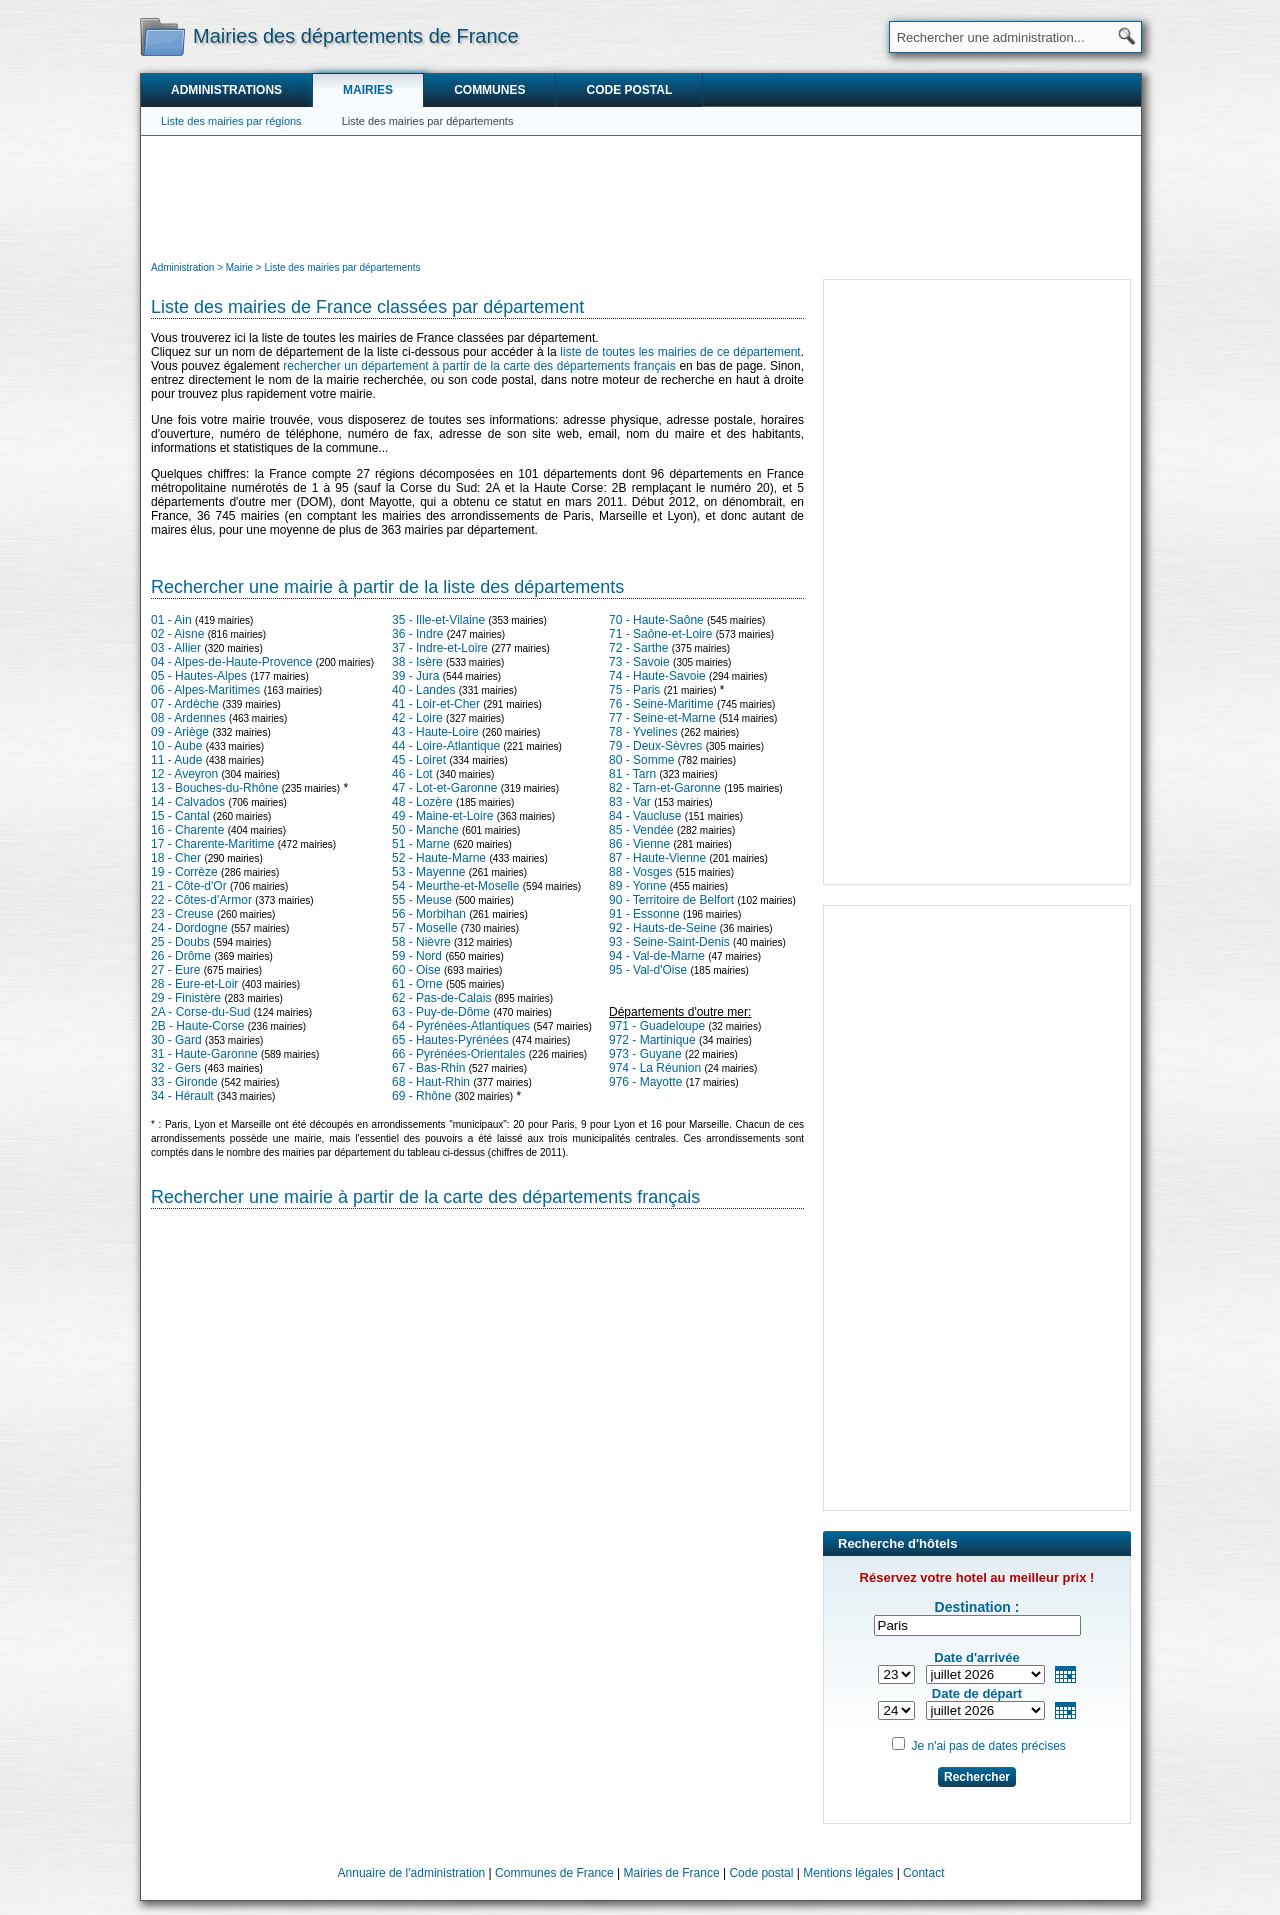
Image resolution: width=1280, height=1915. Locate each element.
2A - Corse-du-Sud (200, 1012)
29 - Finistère (186, 998)
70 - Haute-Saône (656, 620)
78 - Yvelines (643, 732)
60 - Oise (416, 970)
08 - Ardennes (188, 718)
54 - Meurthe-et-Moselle (455, 886)
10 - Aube (176, 746)
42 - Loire (417, 718)
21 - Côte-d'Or (189, 886)
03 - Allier (176, 648)
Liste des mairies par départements (428, 121)
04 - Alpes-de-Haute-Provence (231, 662)
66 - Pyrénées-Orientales (458, 1054)
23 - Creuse (182, 914)
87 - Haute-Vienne (657, 858)
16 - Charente (187, 830)
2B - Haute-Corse (197, 1026)
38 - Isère (417, 662)
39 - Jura (415, 676)
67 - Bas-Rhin (428, 1068)
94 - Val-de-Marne (657, 956)
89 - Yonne (637, 886)
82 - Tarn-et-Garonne (665, 788)
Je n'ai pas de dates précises (988, 1746)
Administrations (226, 90)
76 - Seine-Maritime (661, 704)
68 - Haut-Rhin (431, 1082)
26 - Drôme (181, 956)
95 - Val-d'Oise (648, 970)
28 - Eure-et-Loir (194, 984)
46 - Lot (412, 774)
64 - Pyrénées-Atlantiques (461, 1026)
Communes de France (554, 1873)
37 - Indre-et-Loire (440, 648)
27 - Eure (175, 970)
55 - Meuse (422, 900)
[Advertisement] (641, 196)
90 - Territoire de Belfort (671, 900)
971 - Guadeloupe (657, 1026)
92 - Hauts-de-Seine (662, 928)
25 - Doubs (180, 942)
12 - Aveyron (184, 774)
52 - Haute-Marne (439, 858)
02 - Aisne (177, 634)
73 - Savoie (639, 662)
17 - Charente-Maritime (212, 844)
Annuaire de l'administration (412, 1873)
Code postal (629, 90)
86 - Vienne (639, 844)
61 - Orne (417, 984)
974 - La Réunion (655, 1068)
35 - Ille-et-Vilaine (438, 620)
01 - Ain (171, 620)
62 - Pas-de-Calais (441, 998)
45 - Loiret (419, 760)
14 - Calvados (188, 802)
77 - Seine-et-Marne (662, 718)
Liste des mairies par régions (231, 121)
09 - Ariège (180, 732)
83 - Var (630, 802)
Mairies (368, 90)
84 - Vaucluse (645, 816)
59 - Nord (417, 956)
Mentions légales (848, 1873)
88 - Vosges (640, 872)
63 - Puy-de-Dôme (441, 1012)
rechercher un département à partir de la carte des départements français (479, 366)
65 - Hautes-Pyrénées (450, 1040)
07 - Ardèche (185, 704)
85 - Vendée (641, 830)
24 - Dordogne (189, 928)
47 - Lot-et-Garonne (444, 788)
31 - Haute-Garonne (204, 1054)
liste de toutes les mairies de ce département (680, 352)
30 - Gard (176, 1040)
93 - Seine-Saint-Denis (669, 942)
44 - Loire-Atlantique (446, 746)
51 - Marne (421, 844)
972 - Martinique (652, 1040)
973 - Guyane (645, 1054)
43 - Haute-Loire (435, 732)
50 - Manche (425, 830)
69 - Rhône (421, 1096)
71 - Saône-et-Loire (660, 634)
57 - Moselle (424, 928)
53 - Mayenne (428, 872)
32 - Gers (176, 1068)
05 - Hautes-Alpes (199, 676)
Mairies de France (672, 1873)
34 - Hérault (182, 1096)
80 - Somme (641, 760)
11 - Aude (176, 760)
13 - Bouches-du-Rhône (214, 788)
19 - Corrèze (184, 872)
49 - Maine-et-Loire (442, 816)
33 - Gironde (184, 1082)
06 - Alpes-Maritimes (205, 690)
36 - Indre (417, 634)
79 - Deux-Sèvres (655, 746)
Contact (923, 1873)
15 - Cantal (180, 816)
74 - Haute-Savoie (657, 676)
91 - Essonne (644, 914)
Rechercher (977, 1777)
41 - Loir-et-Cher (436, 704)
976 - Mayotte (645, 1082)
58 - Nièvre (421, 942)
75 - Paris (634, 690)
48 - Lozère (422, 802)
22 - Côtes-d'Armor (201, 900)
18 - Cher (176, 858)
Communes (489, 90)
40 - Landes (423, 690)
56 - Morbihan (429, 914)
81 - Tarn (632, 774)
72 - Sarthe (638, 648)
